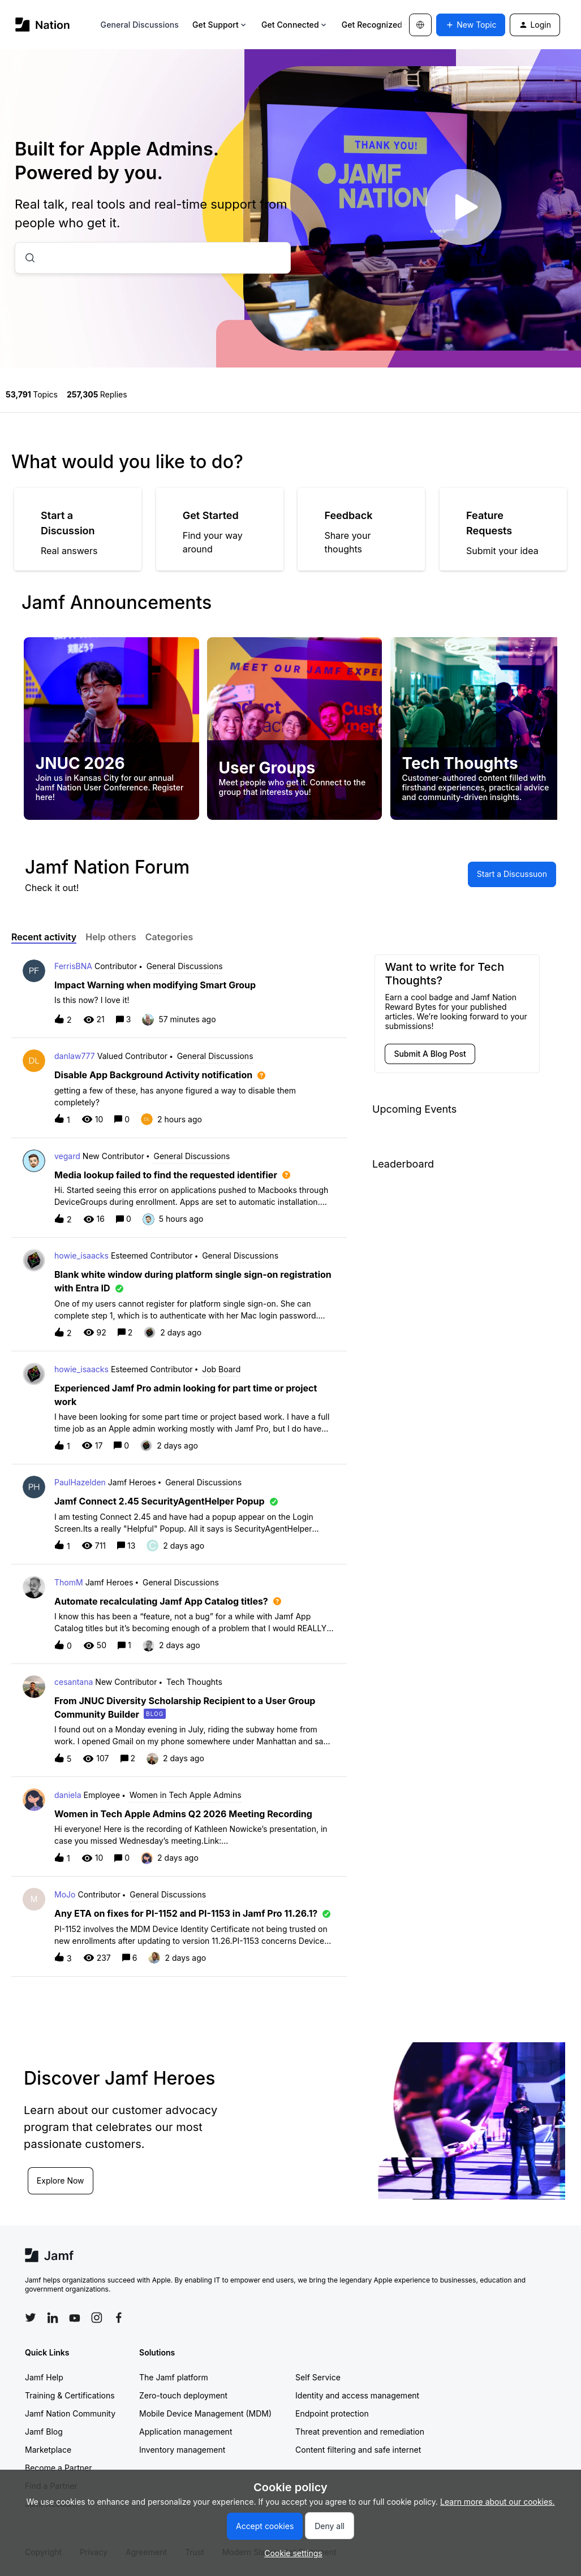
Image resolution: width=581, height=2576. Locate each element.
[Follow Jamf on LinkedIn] (52, 2317)
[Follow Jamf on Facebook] (118, 2317)
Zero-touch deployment (183, 2395)
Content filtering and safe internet (358, 2449)
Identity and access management (357, 2395)
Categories (169, 937)
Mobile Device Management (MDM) (205, 2413)
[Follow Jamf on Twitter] (30, 2317)
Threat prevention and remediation (359, 2431)
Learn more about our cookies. (497, 2501)
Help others (110, 937)
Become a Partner (58, 2468)
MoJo (64, 1894)
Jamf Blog (44, 2431)
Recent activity (43, 937)
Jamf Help (44, 2377)
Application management (185, 2431)
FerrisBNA (73, 966)
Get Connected (294, 24)
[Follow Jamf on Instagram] (96, 2317)
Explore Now (61, 2180)
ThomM (68, 1582)
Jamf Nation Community (70, 2413)
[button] (290, 2553)
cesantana (73, 1682)
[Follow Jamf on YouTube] (74, 2318)
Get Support (220, 24)
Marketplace (48, 2449)
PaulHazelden (80, 1482)
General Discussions (140, 24)
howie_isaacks (81, 1255)
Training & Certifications (70, 2395)
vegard (67, 1156)
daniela (67, 1795)
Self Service (318, 2377)
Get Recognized (376, 24)
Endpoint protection (332, 2413)
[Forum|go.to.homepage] (42, 25)
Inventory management (182, 2449)
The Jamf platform (173, 2377)
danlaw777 (74, 1056)
